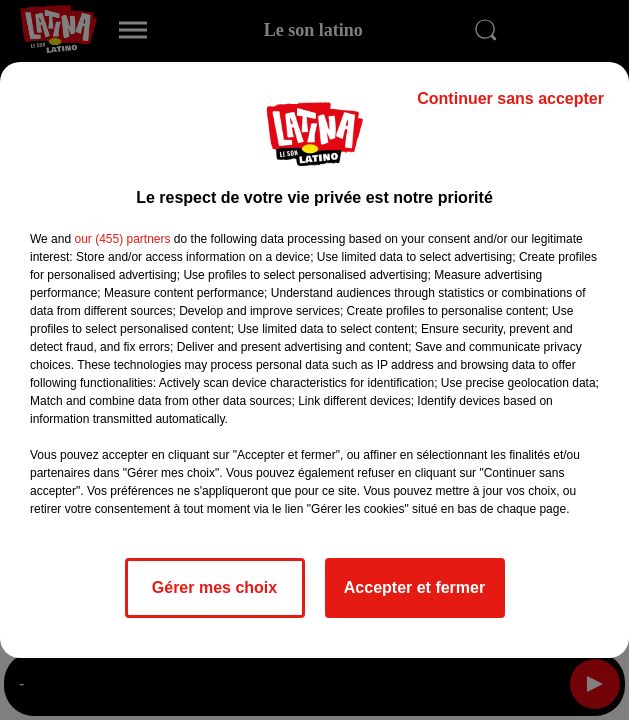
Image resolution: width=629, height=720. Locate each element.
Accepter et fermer (414, 587)
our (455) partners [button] (122, 239)
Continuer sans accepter (510, 98)
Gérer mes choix (214, 587)
